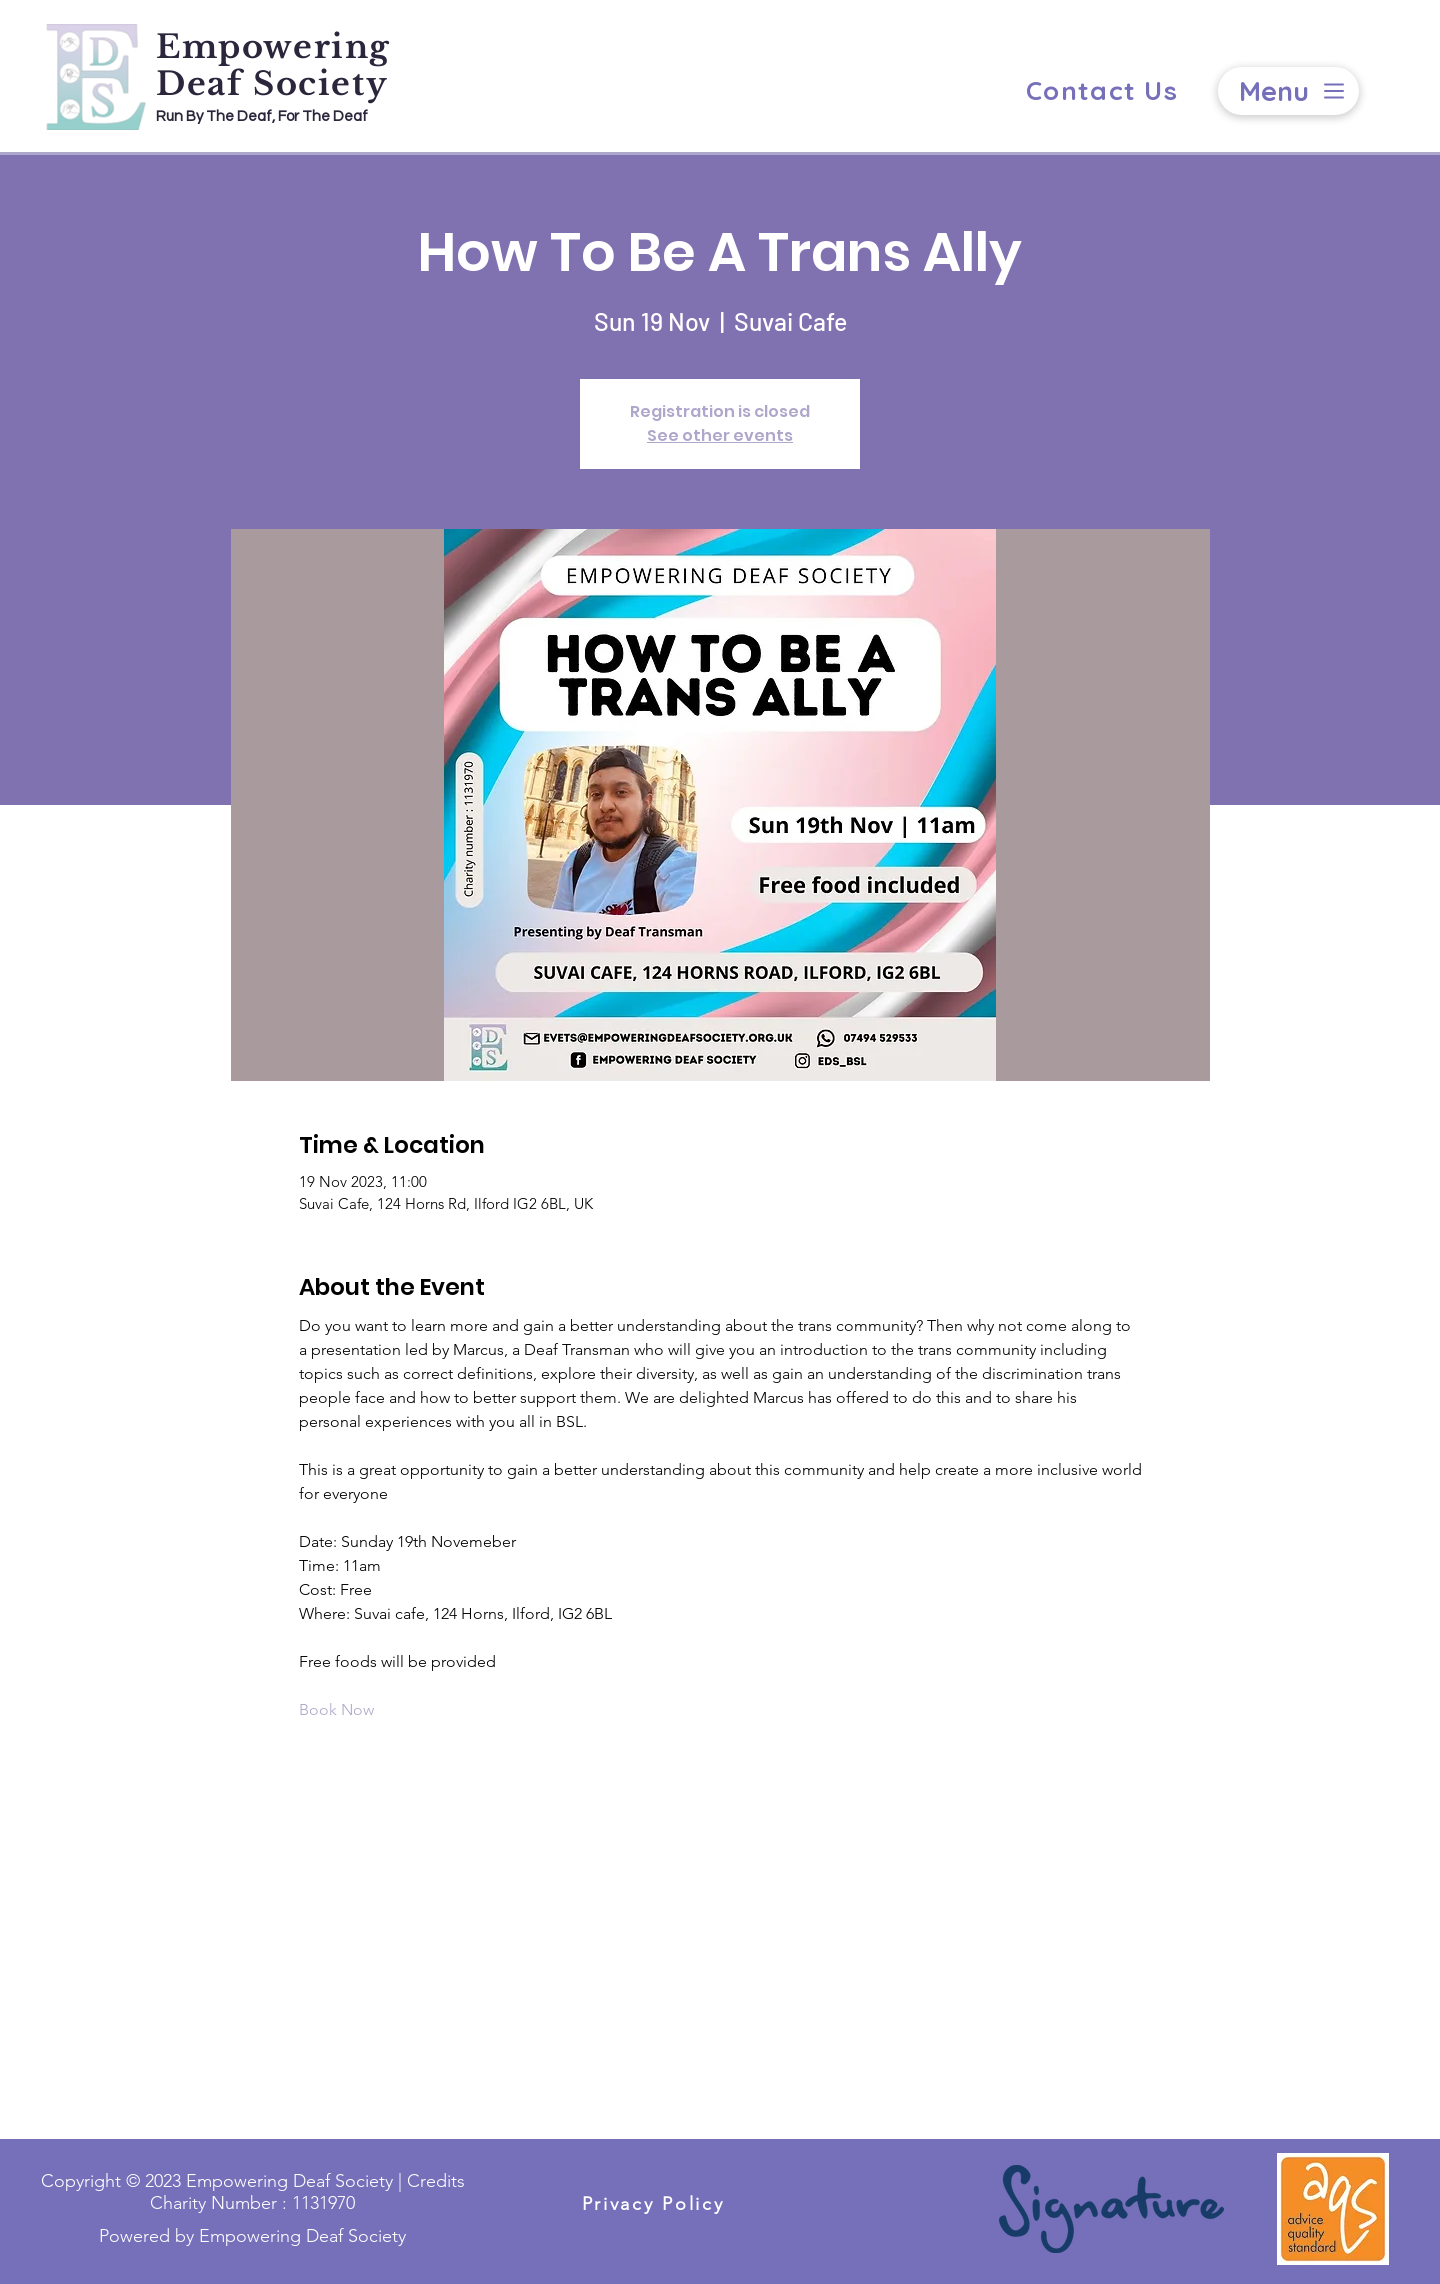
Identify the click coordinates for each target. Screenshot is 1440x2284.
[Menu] (1288, 91)
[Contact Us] (1102, 90)
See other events (720, 435)
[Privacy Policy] (653, 2203)
